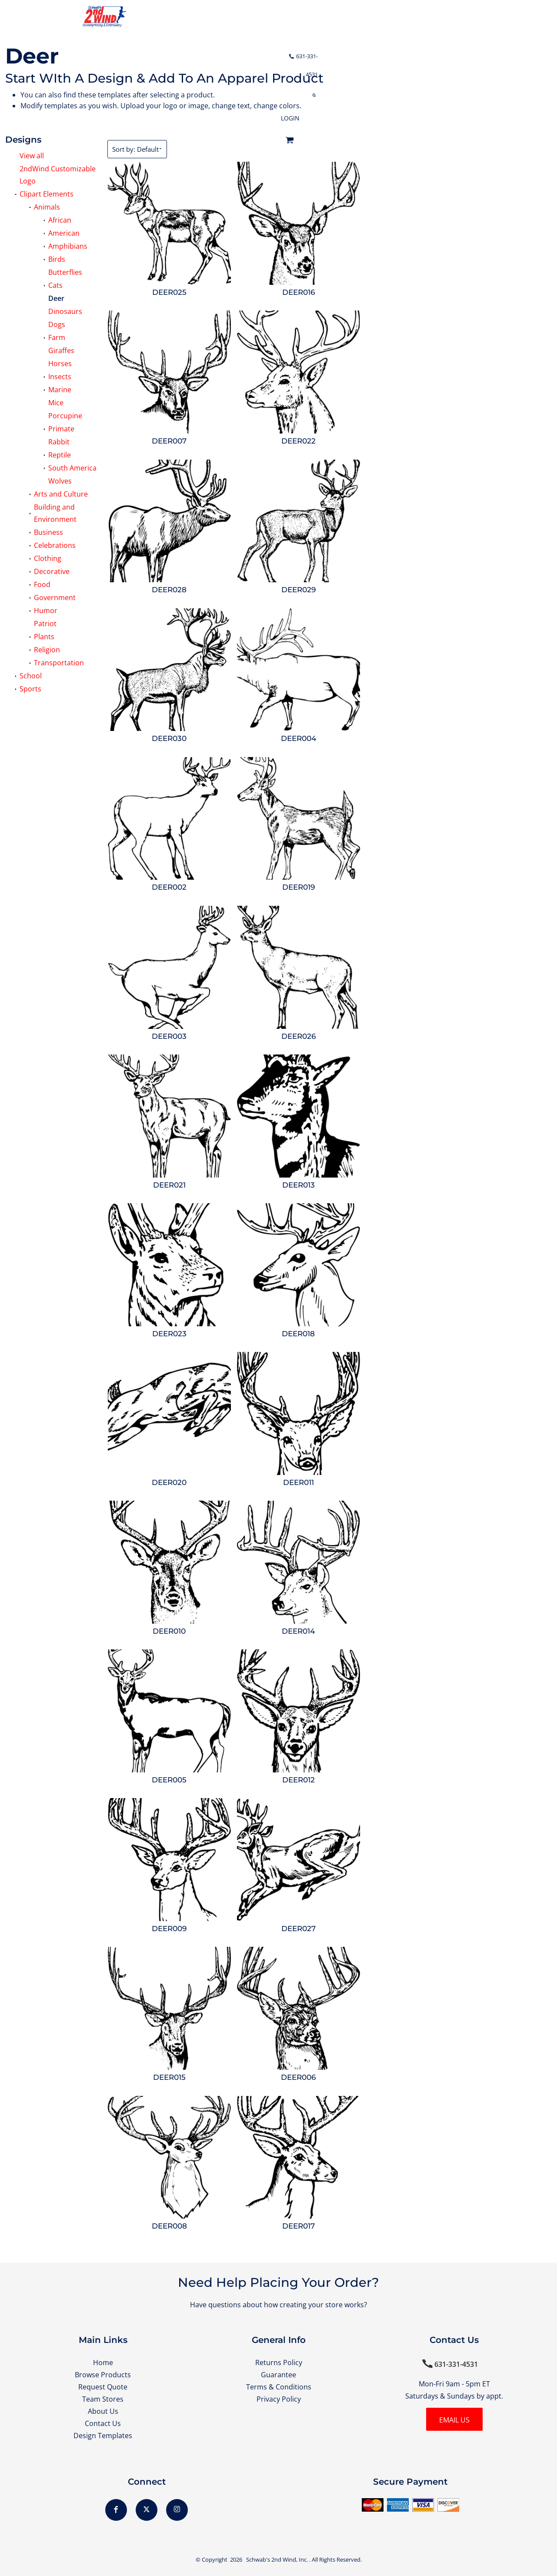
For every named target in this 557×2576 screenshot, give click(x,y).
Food (42, 584)
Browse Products (103, 2374)
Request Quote (102, 2387)
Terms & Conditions (278, 2387)
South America (72, 468)
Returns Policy (278, 2362)
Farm (56, 337)
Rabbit (59, 442)
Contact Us (103, 2423)
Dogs (56, 324)
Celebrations (55, 545)
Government (55, 597)
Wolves (60, 481)
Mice (55, 402)
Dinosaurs (65, 311)
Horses (60, 363)
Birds (56, 259)
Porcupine (65, 415)
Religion (47, 649)
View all (32, 155)
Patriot (45, 623)
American (64, 233)
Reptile (59, 455)
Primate (61, 429)
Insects (59, 376)
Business (48, 532)
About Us (103, 2411)
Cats (55, 285)
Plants (44, 636)
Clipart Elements (46, 194)
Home (103, 2362)
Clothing (47, 558)
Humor (45, 610)
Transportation (59, 662)
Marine (59, 389)
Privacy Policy (279, 2399)
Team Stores (102, 2399)
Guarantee (278, 2374)
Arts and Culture (61, 494)
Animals (47, 207)
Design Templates (102, 2435)
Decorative (52, 571)
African (59, 220)
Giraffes (61, 350)
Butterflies (65, 272)
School (31, 676)
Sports (30, 689)
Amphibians (67, 246)
